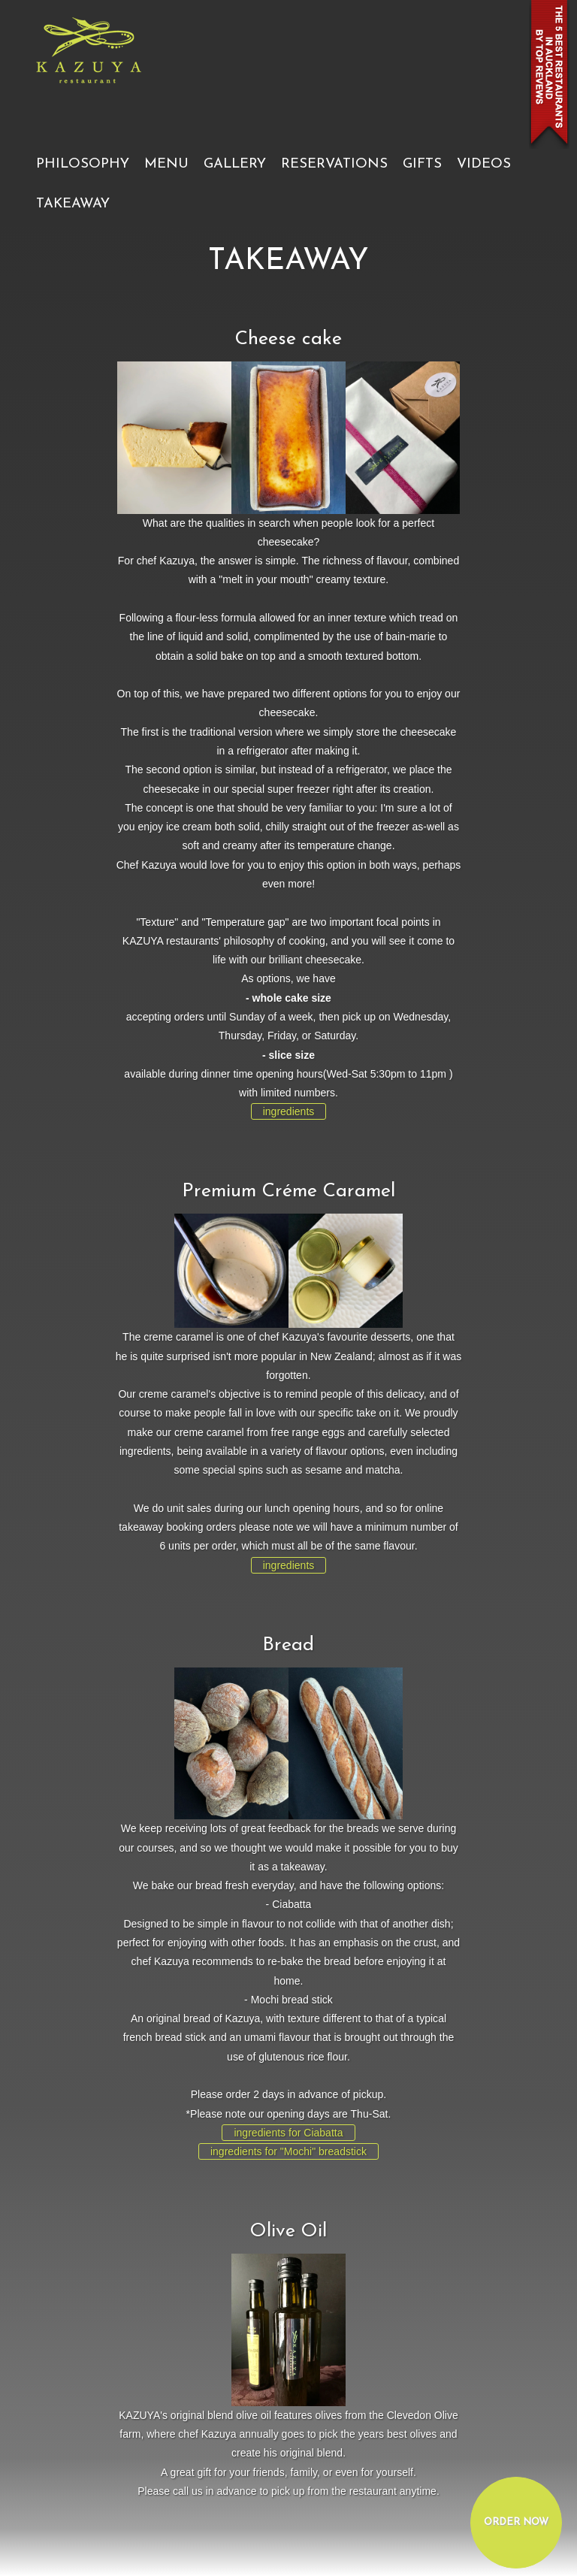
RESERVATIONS (334, 164)
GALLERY (235, 164)
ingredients (289, 1111)
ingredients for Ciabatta (288, 2133)
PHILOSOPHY (82, 164)
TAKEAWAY (73, 204)
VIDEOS (484, 164)
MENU (166, 164)
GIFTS (422, 164)
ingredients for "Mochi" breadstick (288, 2151)
